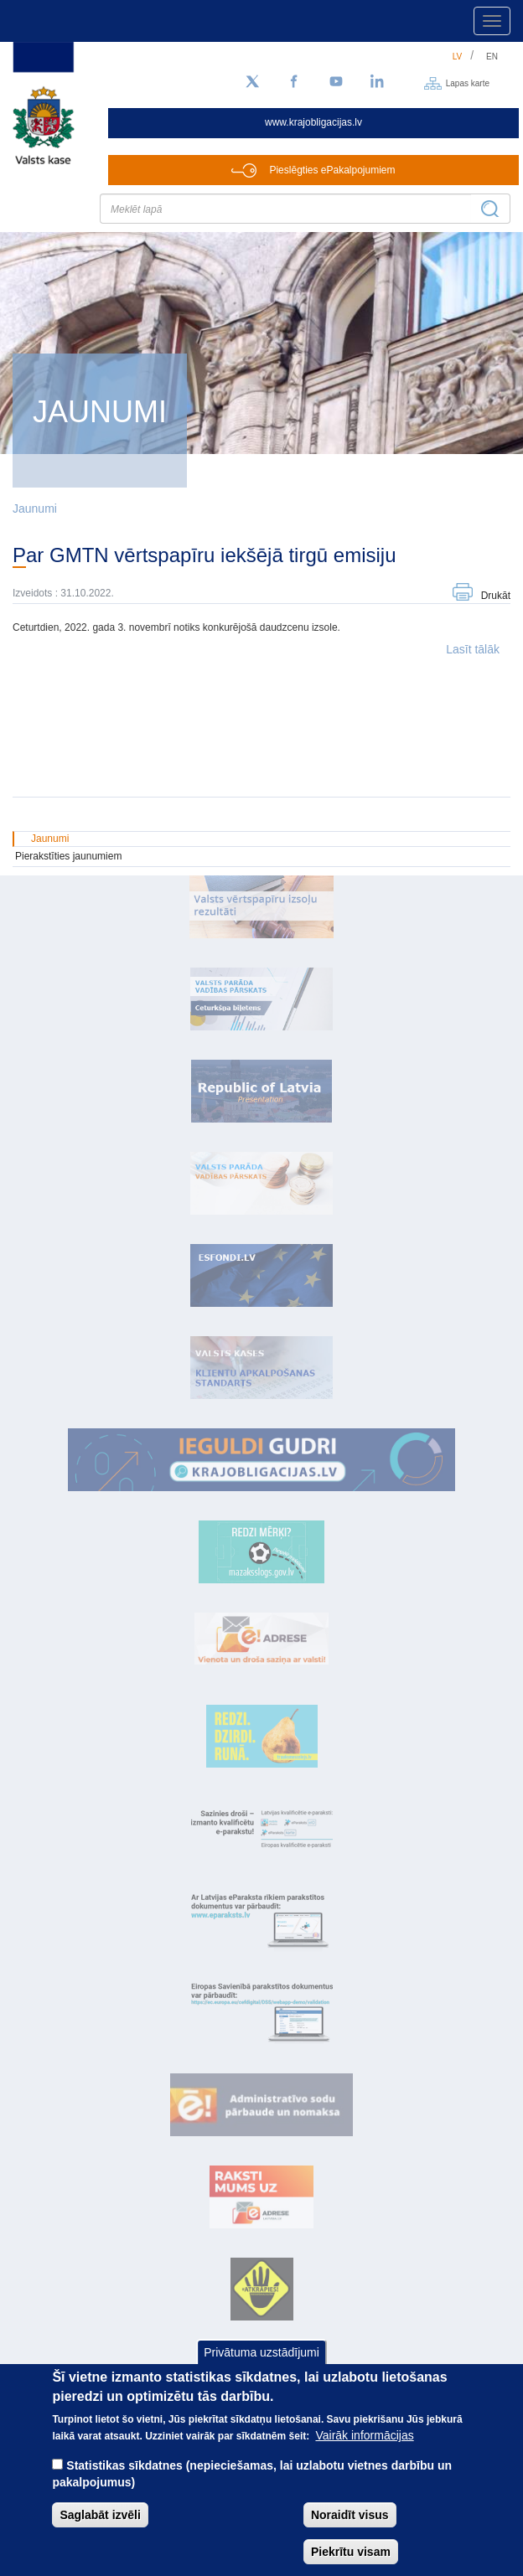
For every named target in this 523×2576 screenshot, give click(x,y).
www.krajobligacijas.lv (313, 122)
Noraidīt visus (350, 2524)
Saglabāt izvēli (100, 2524)
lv (458, 56)
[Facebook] (294, 82)
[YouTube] (336, 82)
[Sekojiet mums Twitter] (252, 82)
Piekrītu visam (351, 2561)
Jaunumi (35, 508)
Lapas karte (467, 82)
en (492, 56)
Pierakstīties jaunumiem (68, 856)
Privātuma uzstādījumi (261, 2361)
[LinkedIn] (378, 82)
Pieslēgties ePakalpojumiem (332, 170)
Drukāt (495, 595)
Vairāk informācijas (364, 2444)
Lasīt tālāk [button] (473, 649)
